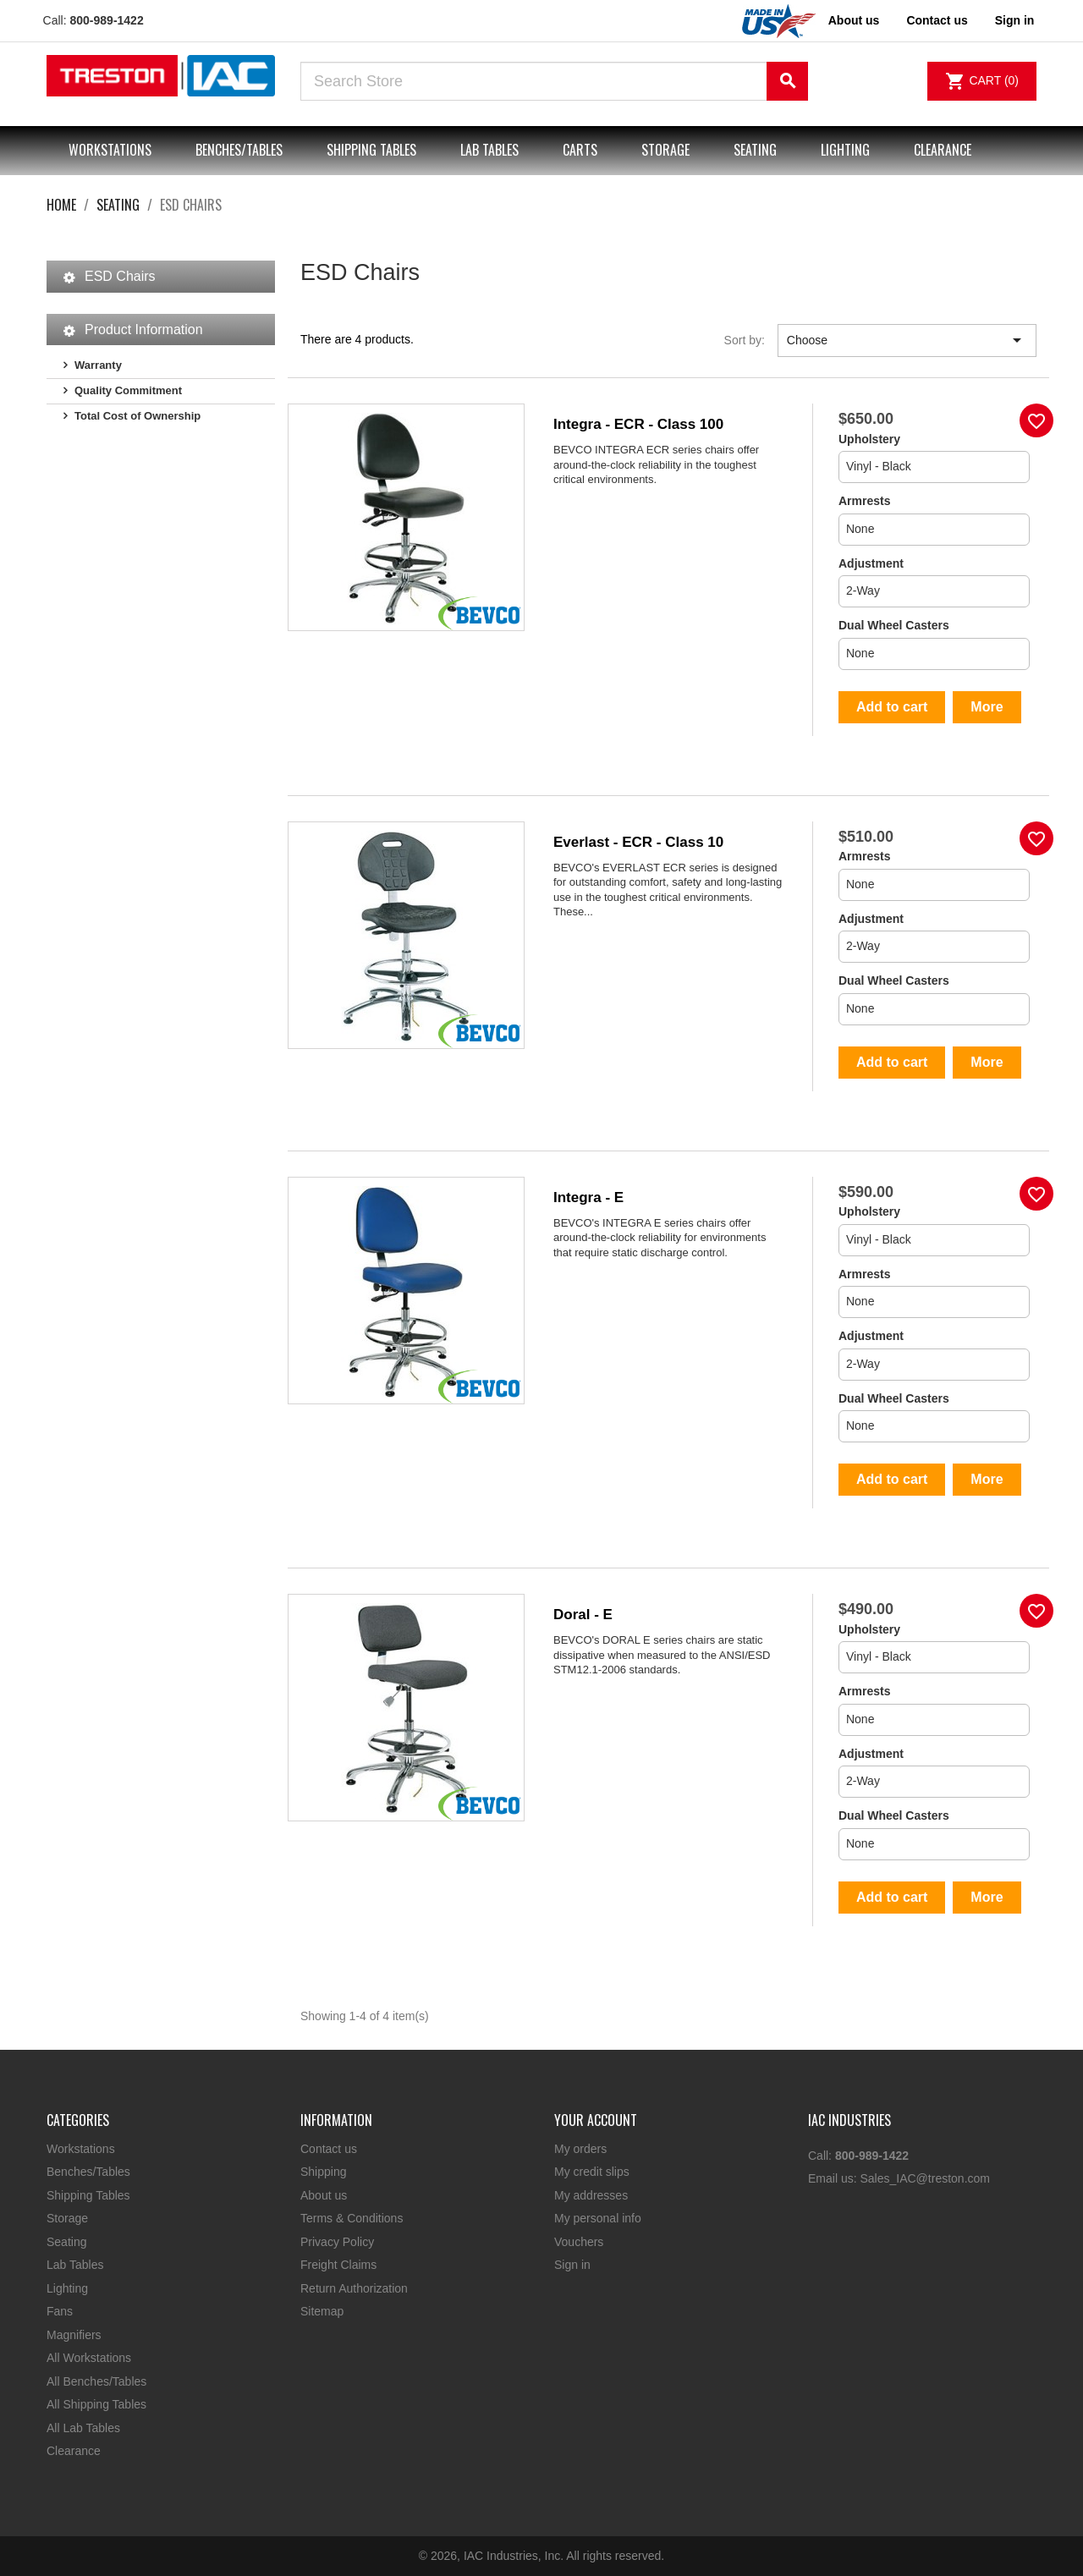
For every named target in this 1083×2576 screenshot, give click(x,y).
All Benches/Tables (96, 2381)
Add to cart (891, 707)
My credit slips (591, 2171)
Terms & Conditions (351, 2218)
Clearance (942, 150)
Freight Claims (338, 2264)
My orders (580, 2149)
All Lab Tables (83, 2428)
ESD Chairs (120, 276)
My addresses (591, 2195)
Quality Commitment (128, 390)
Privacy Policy (337, 2242)
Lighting (845, 150)
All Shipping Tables (96, 2404)
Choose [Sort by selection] (907, 340)
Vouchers (578, 2242)
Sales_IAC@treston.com (925, 2178)
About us (854, 20)
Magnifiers (74, 2335)
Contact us (936, 20)
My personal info (597, 2218)
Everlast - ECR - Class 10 (638, 842)
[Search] (554, 81)
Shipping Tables (371, 150)
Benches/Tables (239, 150)
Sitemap (322, 2311)
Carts (580, 150)
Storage (665, 150)
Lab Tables (489, 150)
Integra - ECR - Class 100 (638, 424)
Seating (755, 150)
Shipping (323, 2171)
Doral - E (583, 1615)
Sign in (572, 2264)
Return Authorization (354, 2288)
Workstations (110, 150)
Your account (595, 2120)
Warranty (98, 365)
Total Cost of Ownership (137, 415)
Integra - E (588, 1197)
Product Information (144, 329)
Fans (60, 2311)
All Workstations (89, 2358)
